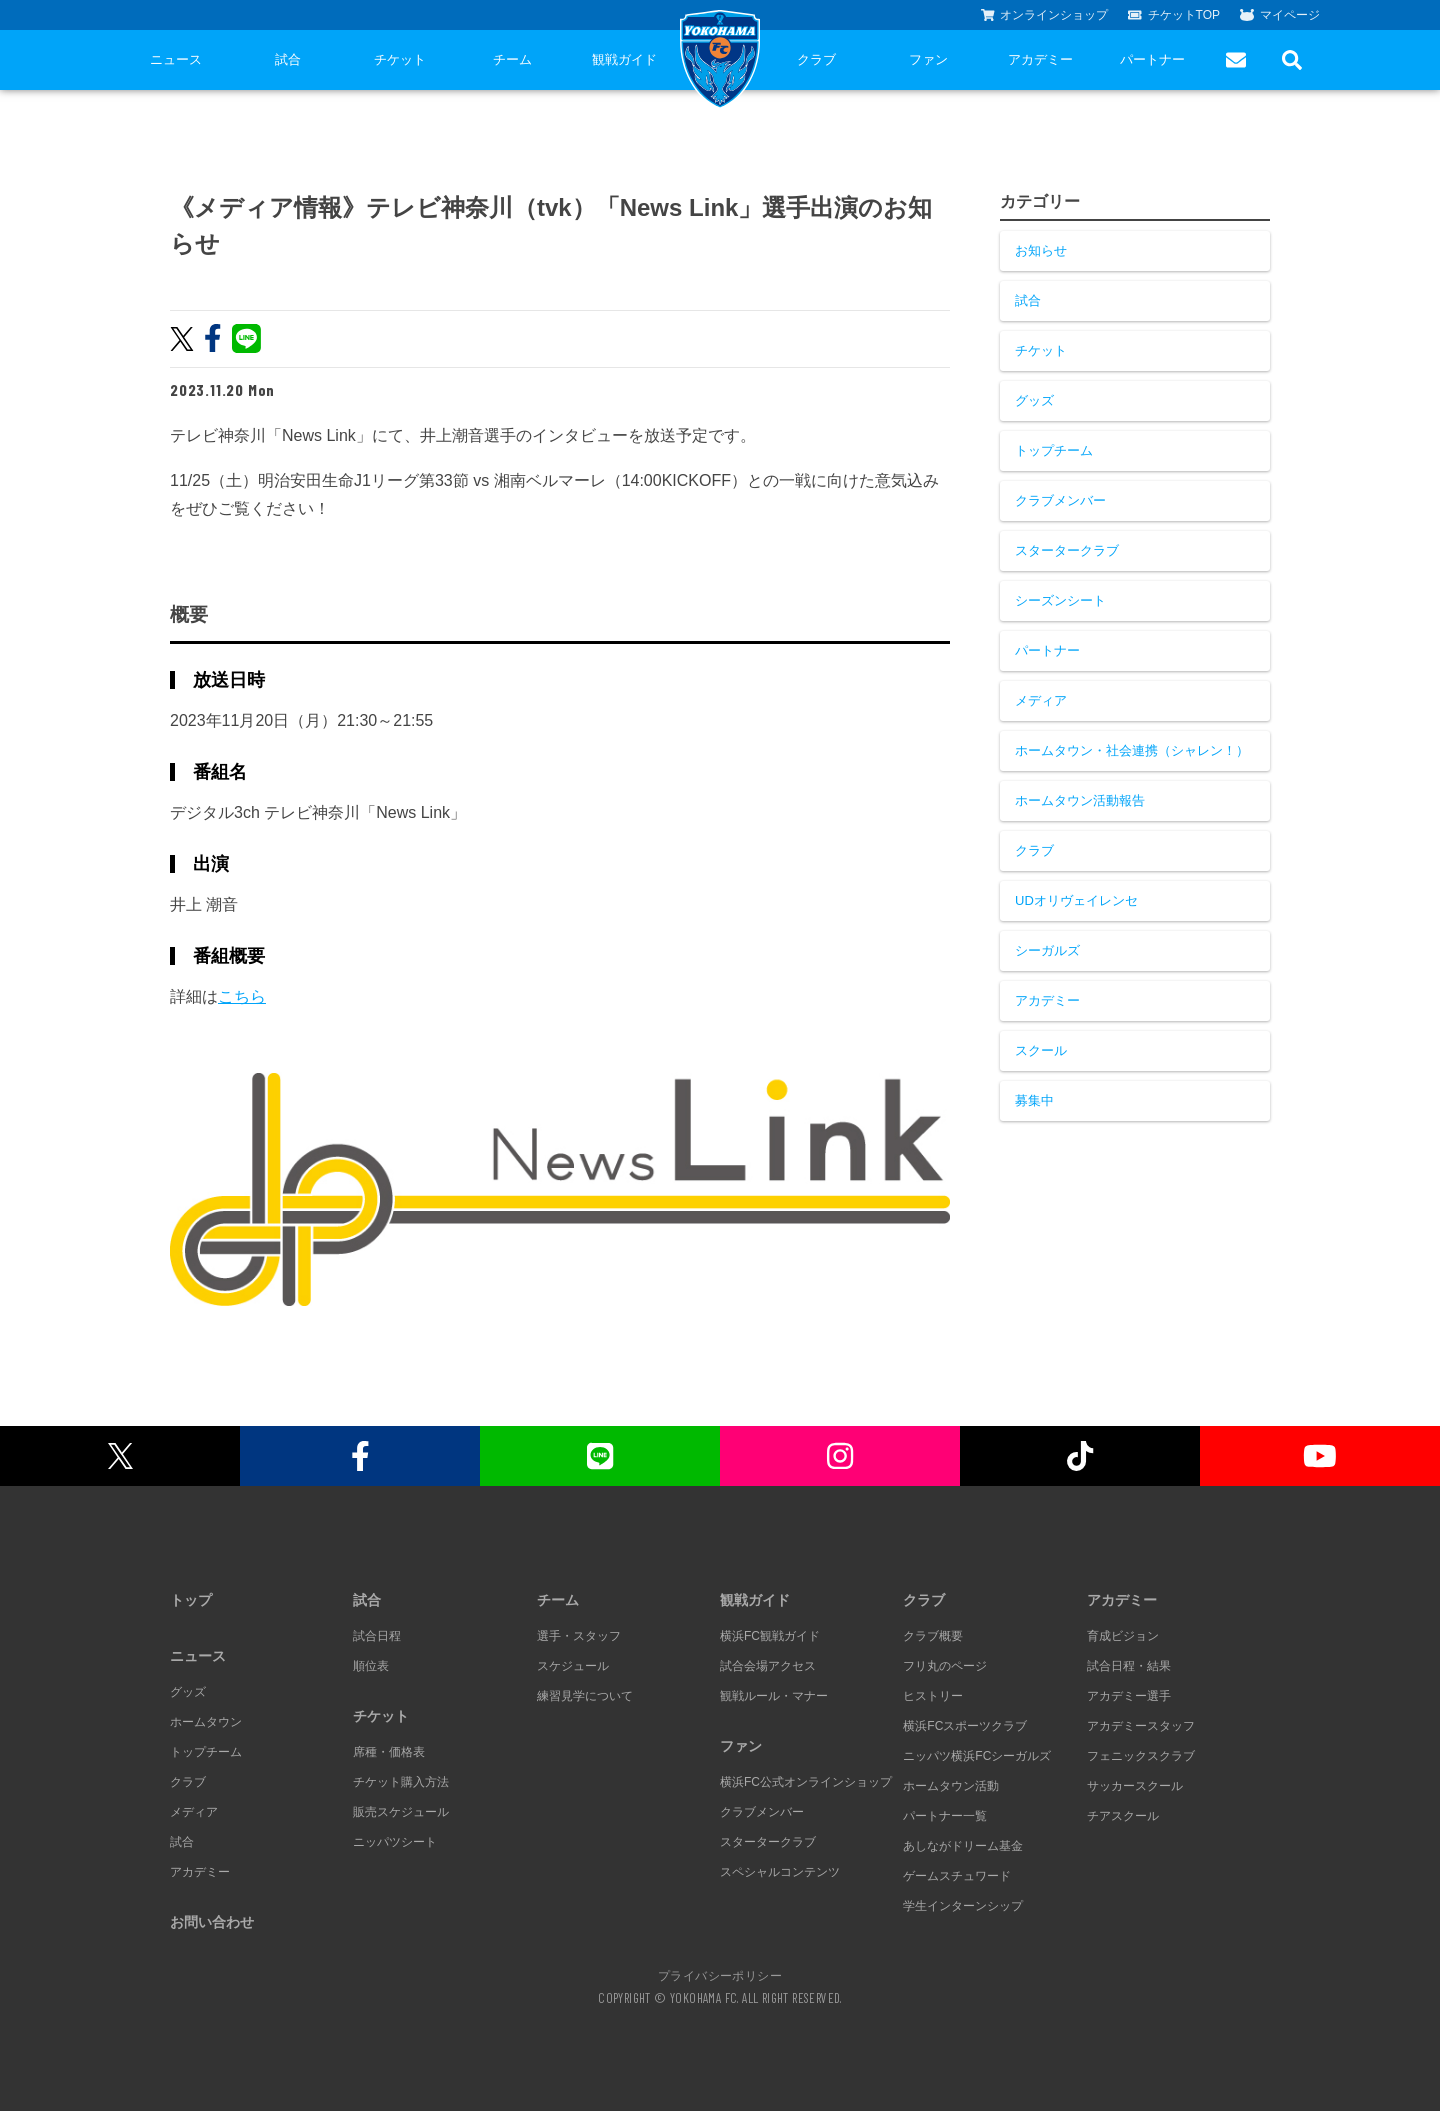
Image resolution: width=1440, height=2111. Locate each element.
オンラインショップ (1045, 15)
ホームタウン (206, 1722)
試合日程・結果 (1129, 1666)
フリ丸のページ (945, 1666)
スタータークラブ (1067, 550)
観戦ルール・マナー (774, 1696)
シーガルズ (1047, 950)
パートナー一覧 (945, 1816)
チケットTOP (1174, 15)
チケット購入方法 (401, 1782)
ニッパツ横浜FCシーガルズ (977, 1756)
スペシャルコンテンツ (780, 1872)
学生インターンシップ (963, 1906)
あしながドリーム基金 (963, 1846)
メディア (1041, 700)
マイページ (1280, 15)
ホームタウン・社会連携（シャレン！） (1132, 750)
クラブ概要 (933, 1636)
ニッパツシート (395, 1842)
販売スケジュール (401, 1812)
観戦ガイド (624, 59)
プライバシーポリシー (720, 1975)
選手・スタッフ (579, 1636)
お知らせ (1041, 250)
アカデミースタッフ (1141, 1726)
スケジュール (573, 1666)
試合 (288, 59)
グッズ (1034, 400)
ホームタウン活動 (951, 1786)
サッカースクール (1135, 1786)
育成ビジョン (1123, 1636)
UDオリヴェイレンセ (1076, 900)
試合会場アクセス (768, 1666)
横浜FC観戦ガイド (770, 1636)
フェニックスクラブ (1141, 1756)
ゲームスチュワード (957, 1876)
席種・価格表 (389, 1752)
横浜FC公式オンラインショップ (806, 1782)
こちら (242, 996)
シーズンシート (1060, 600)
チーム (512, 59)
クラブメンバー (1060, 500)
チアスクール (1123, 1816)
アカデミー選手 (1129, 1696)
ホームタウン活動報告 (1080, 800)
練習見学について (585, 1696)
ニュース (176, 59)
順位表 (371, 1666)
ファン (928, 59)
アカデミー (1040, 59)
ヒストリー (933, 1696)
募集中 (1034, 1100)
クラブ (816, 59)
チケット (400, 59)
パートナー (1152, 59)
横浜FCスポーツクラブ (965, 1726)
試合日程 (377, 1636)
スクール (1041, 1050)
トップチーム (1054, 450)
